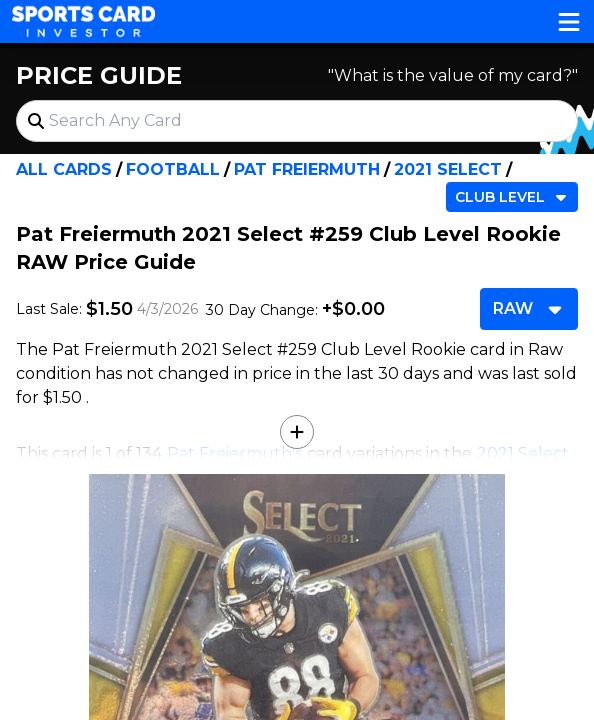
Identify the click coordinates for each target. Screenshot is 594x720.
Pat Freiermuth (307, 169)
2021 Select (448, 169)
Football (173, 169)
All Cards (64, 169)
